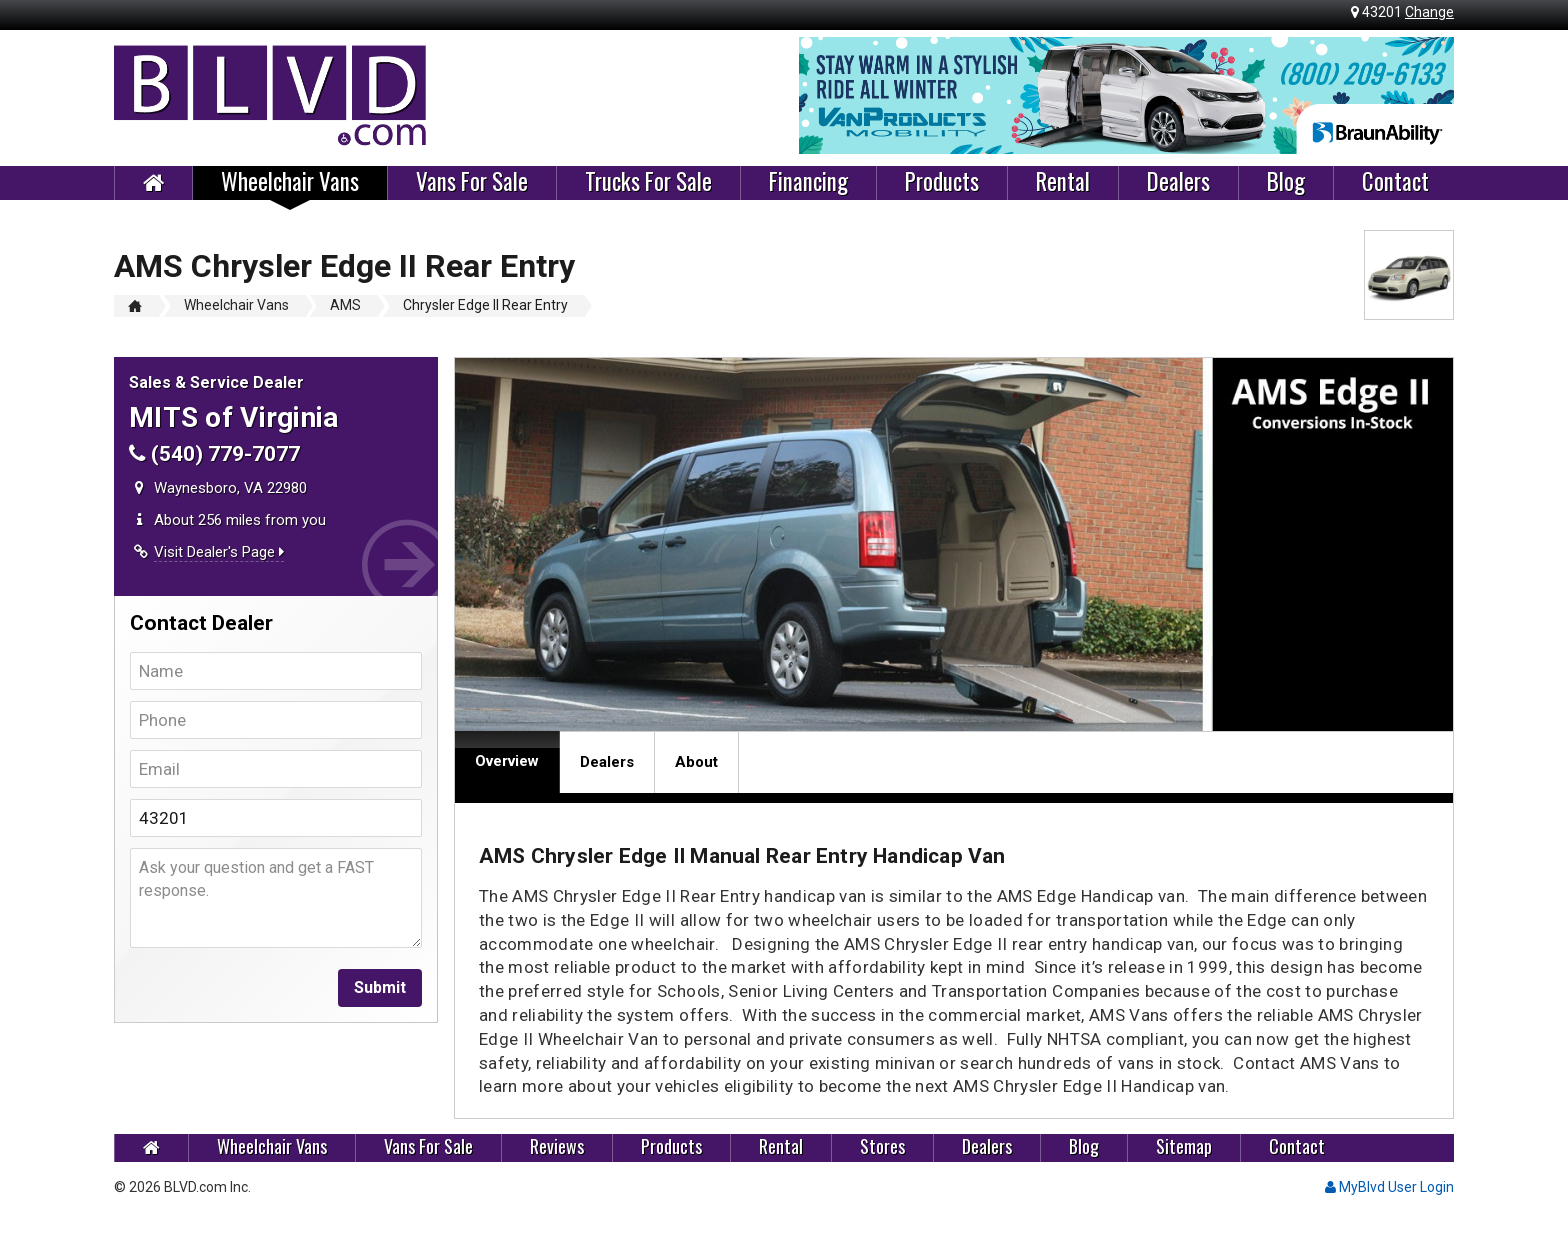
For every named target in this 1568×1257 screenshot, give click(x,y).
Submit (380, 987)
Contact (1395, 182)
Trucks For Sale (648, 182)
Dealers (1178, 182)
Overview (507, 761)
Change (1429, 12)
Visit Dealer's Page (219, 552)
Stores (882, 1146)
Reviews (557, 1146)
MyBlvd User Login (1389, 1187)
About (696, 762)
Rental (1063, 182)
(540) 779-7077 (214, 454)
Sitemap (1184, 1146)
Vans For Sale (472, 182)
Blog (1286, 182)
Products (942, 182)
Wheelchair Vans (290, 182)
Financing (808, 182)
